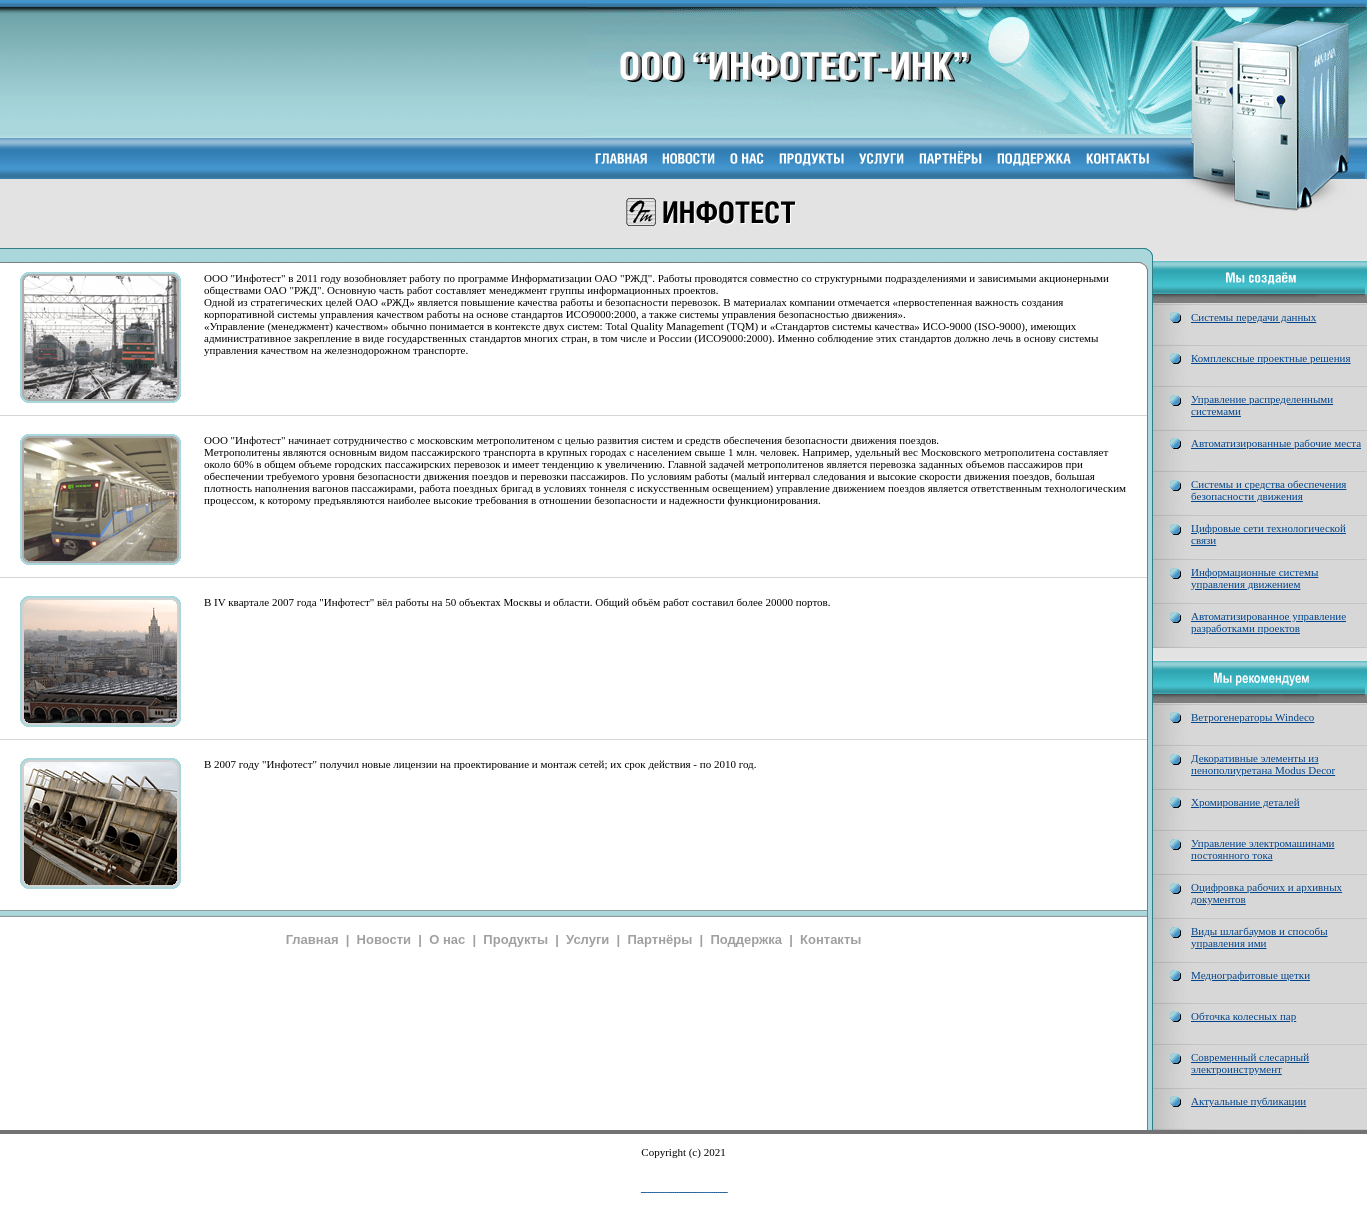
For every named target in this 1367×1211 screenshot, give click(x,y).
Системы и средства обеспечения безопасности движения (1268, 490)
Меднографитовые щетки (1250, 975)
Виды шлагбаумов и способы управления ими (1259, 937)
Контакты (830, 939)
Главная (312, 939)
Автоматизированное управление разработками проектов (1268, 622)
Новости (384, 939)
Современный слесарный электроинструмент (1250, 1063)
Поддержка (746, 939)
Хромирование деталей (1245, 802)
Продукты (515, 939)
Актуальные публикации (1248, 1101)
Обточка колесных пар (1243, 1016)
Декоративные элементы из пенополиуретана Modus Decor (1263, 764)
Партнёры (659, 939)
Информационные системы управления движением (1254, 578)
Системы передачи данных (1253, 317)
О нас (447, 939)
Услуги (587, 939)
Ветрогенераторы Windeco (1252, 717)
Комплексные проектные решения (1271, 358)
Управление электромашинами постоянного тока (1262, 849)
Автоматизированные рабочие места (1276, 443)
